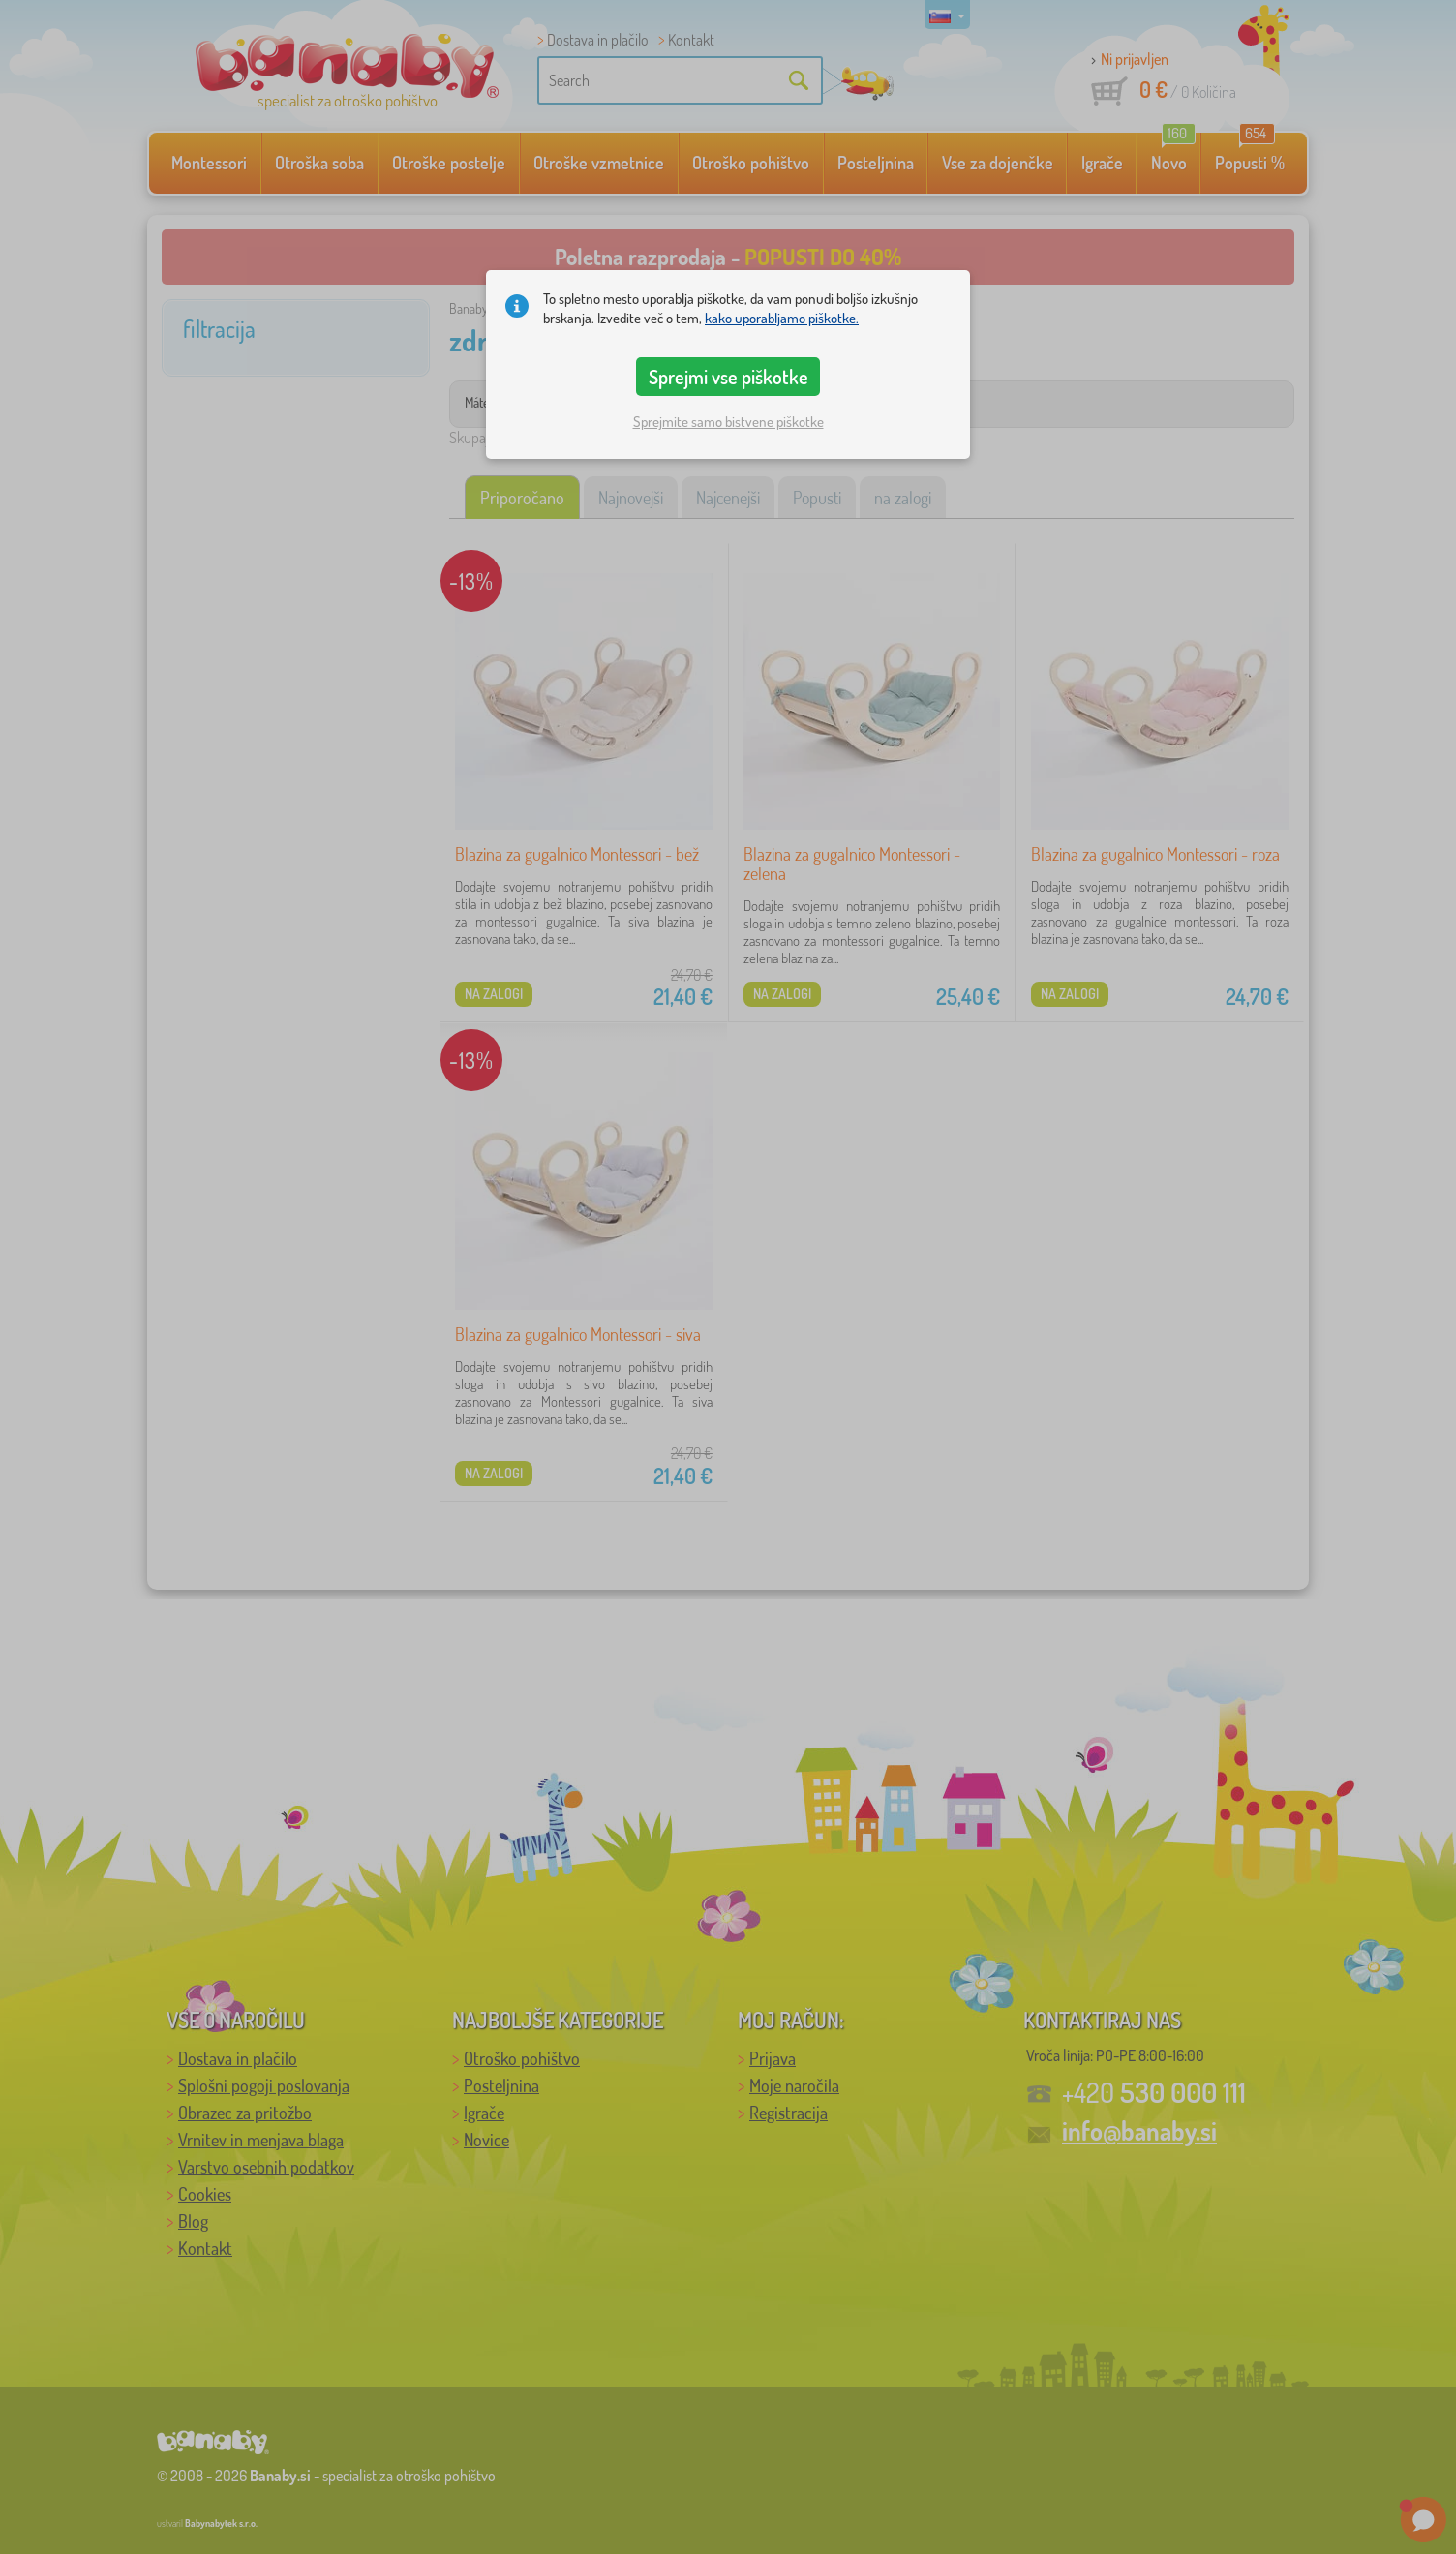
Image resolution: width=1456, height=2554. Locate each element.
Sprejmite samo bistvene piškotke (728, 421)
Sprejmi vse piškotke (728, 376)
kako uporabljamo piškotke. (782, 318)
